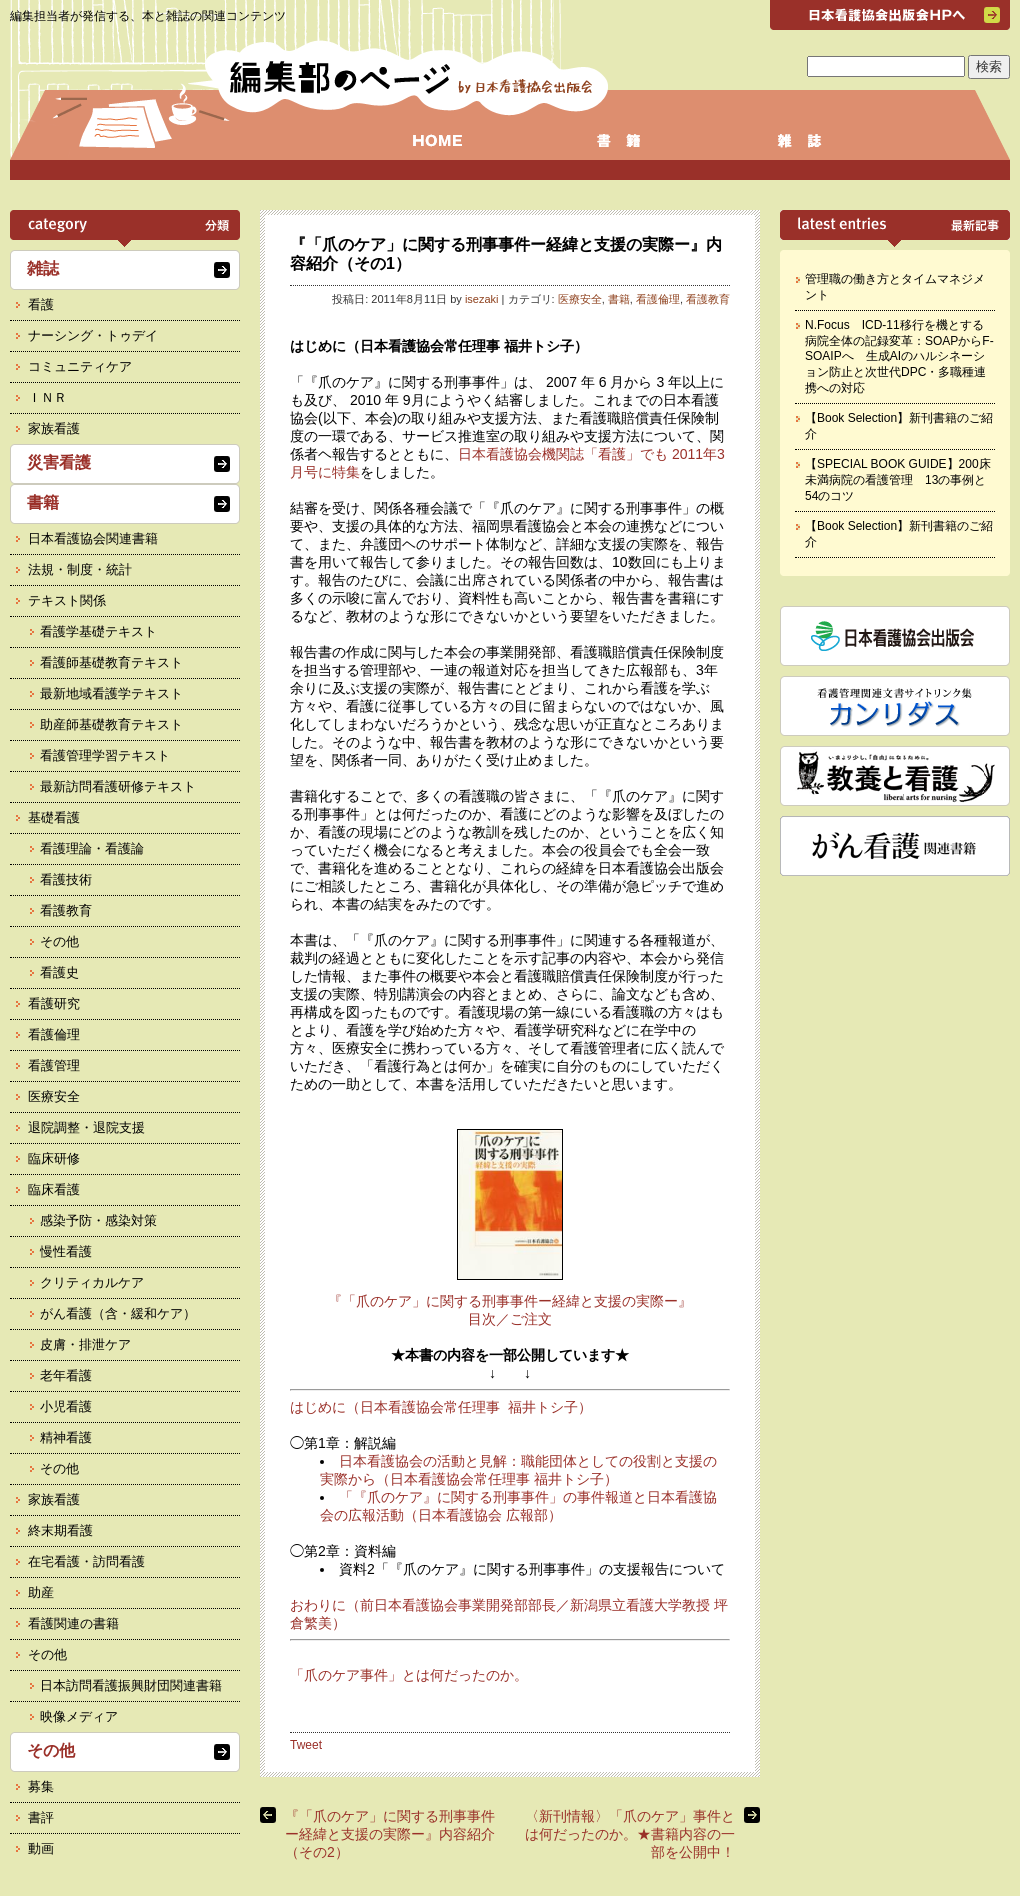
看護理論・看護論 (92, 848)
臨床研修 (54, 1158)
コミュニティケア (80, 366)
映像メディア (79, 1716)
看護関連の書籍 (73, 1623)
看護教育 (708, 299)
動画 (41, 1848)
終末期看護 (60, 1530)
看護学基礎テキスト (98, 631)
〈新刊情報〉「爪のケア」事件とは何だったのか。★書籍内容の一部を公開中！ (630, 1834)
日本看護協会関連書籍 (93, 538)
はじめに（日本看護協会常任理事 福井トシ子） (441, 1407)
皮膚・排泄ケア (85, 1344)
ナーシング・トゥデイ (93, 335)
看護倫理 (658, 299)
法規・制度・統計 (80, 569)
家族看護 (54, 428)
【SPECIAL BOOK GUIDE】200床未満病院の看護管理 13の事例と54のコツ (898, 479)
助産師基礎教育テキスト (111, 724)
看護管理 (54, 1065)
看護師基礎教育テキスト (111, 662)
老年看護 (66, 1375)
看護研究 (54, 1003)
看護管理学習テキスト (105, 755)
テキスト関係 (67, 600)
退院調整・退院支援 (86, 1127)
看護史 (59, 972)
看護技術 (66, 879)
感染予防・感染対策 (98, 1220)
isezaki (482, 299)
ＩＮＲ (47, 397)
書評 (41, 1817)
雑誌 (43, 268)
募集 (41, 1786)
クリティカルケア (92, 1282)
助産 (41, 1592)
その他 (59, 941)
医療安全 (580, 299)
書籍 (619, 299)
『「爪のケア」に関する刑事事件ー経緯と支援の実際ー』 (510, 1301)
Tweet (306, 1745)
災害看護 (59, 462)
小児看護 (66, 1406)
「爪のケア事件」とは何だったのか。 (409, 1675)
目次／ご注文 (510, 1319)
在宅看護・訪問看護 (86, 1561)
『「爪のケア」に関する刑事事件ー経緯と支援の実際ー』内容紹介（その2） (390, 1834)
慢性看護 (66, 1251)
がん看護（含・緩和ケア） (118, 1313)
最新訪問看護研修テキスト (118, 786)
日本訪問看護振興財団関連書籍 (131, 1685)
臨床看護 (54, 1189)
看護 (41, 304)
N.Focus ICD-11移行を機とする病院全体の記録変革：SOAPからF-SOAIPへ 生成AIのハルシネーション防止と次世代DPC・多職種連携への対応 (899, 356)
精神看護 (66, 1437)
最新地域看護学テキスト (111, 693)
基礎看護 (54, 817)
